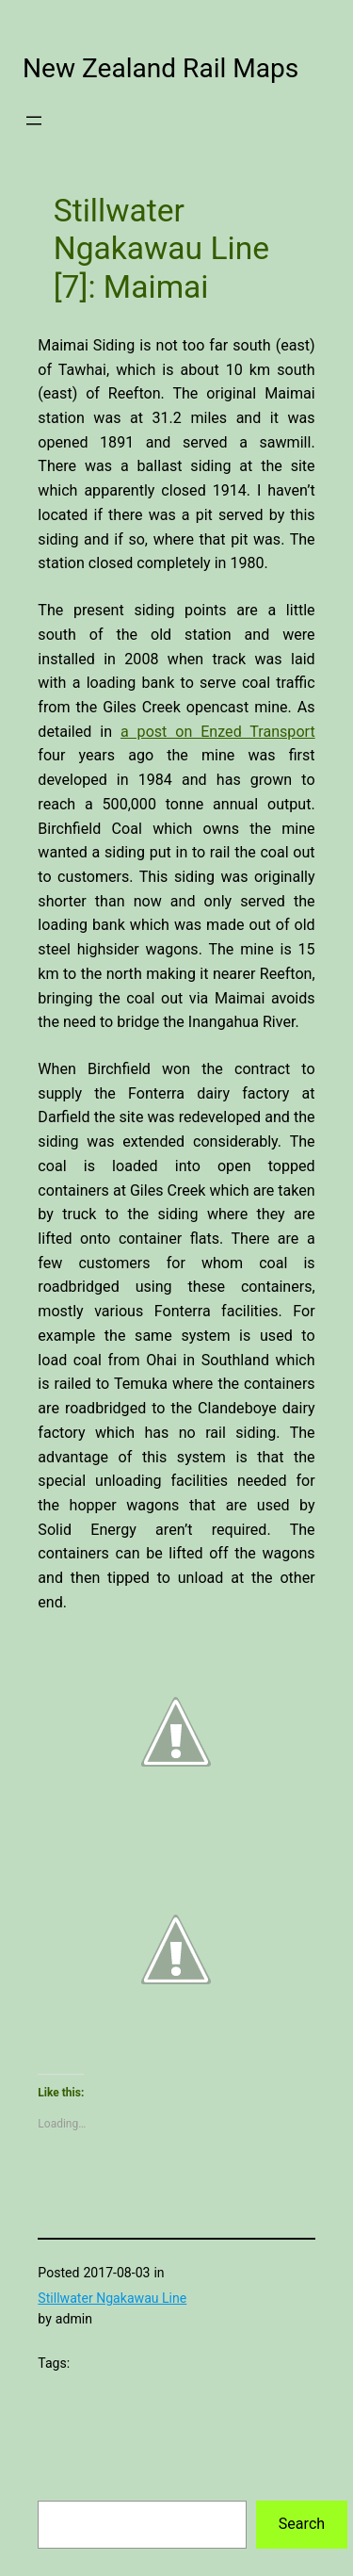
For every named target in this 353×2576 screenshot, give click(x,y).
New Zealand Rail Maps (160, 68)
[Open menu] (34, 120)
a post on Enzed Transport (217, 732)
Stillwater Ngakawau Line (112, 2298)
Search (302, 2524)
